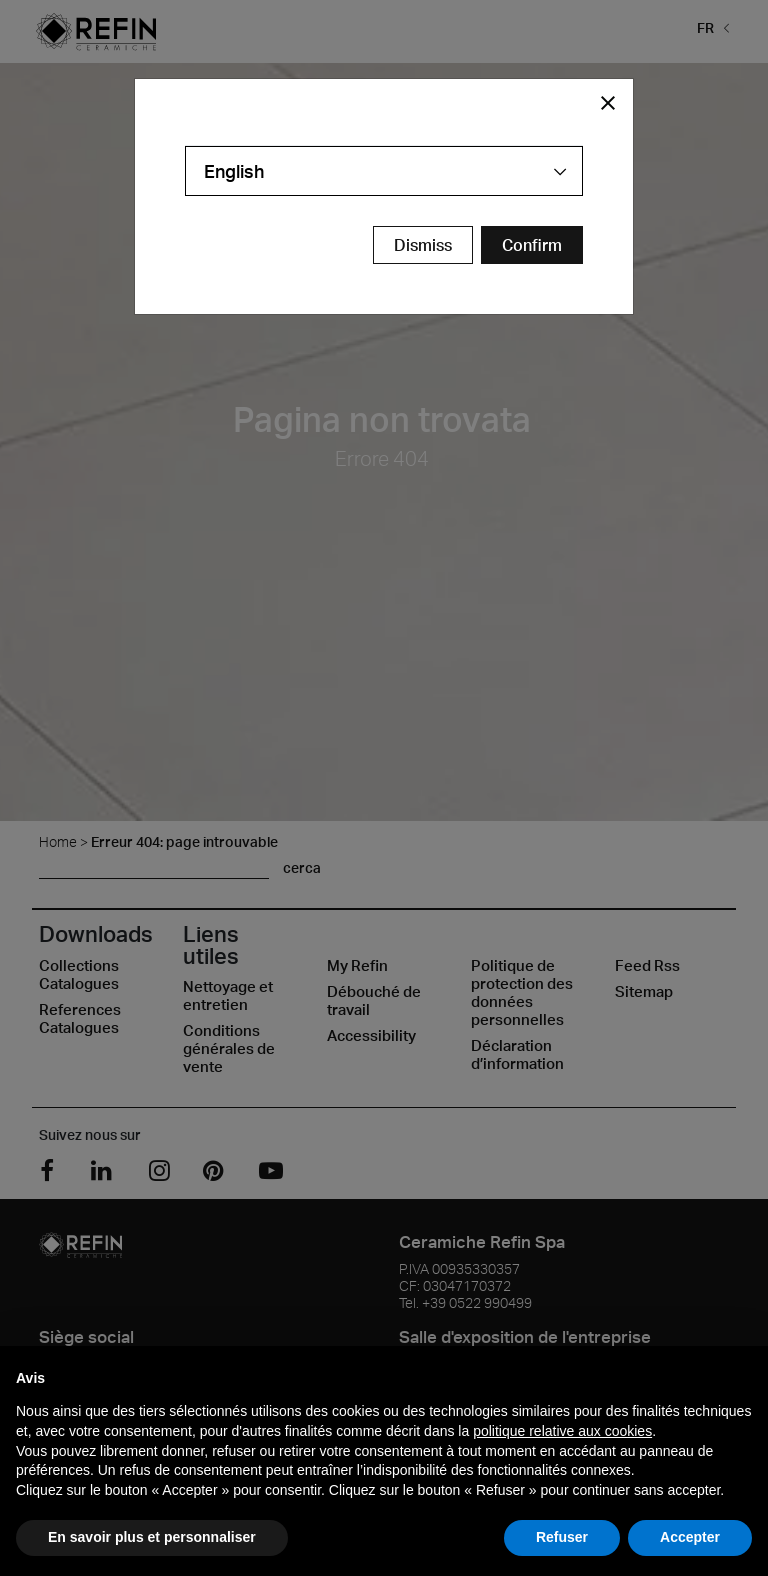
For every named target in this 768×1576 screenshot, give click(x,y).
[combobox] (384, 171)
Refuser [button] (562, 1537)
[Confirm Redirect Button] (532, 245)
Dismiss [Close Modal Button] (423, 245)
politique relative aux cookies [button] (562, 1431)
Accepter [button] (690, 1537)
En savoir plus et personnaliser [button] (152, 1537)
